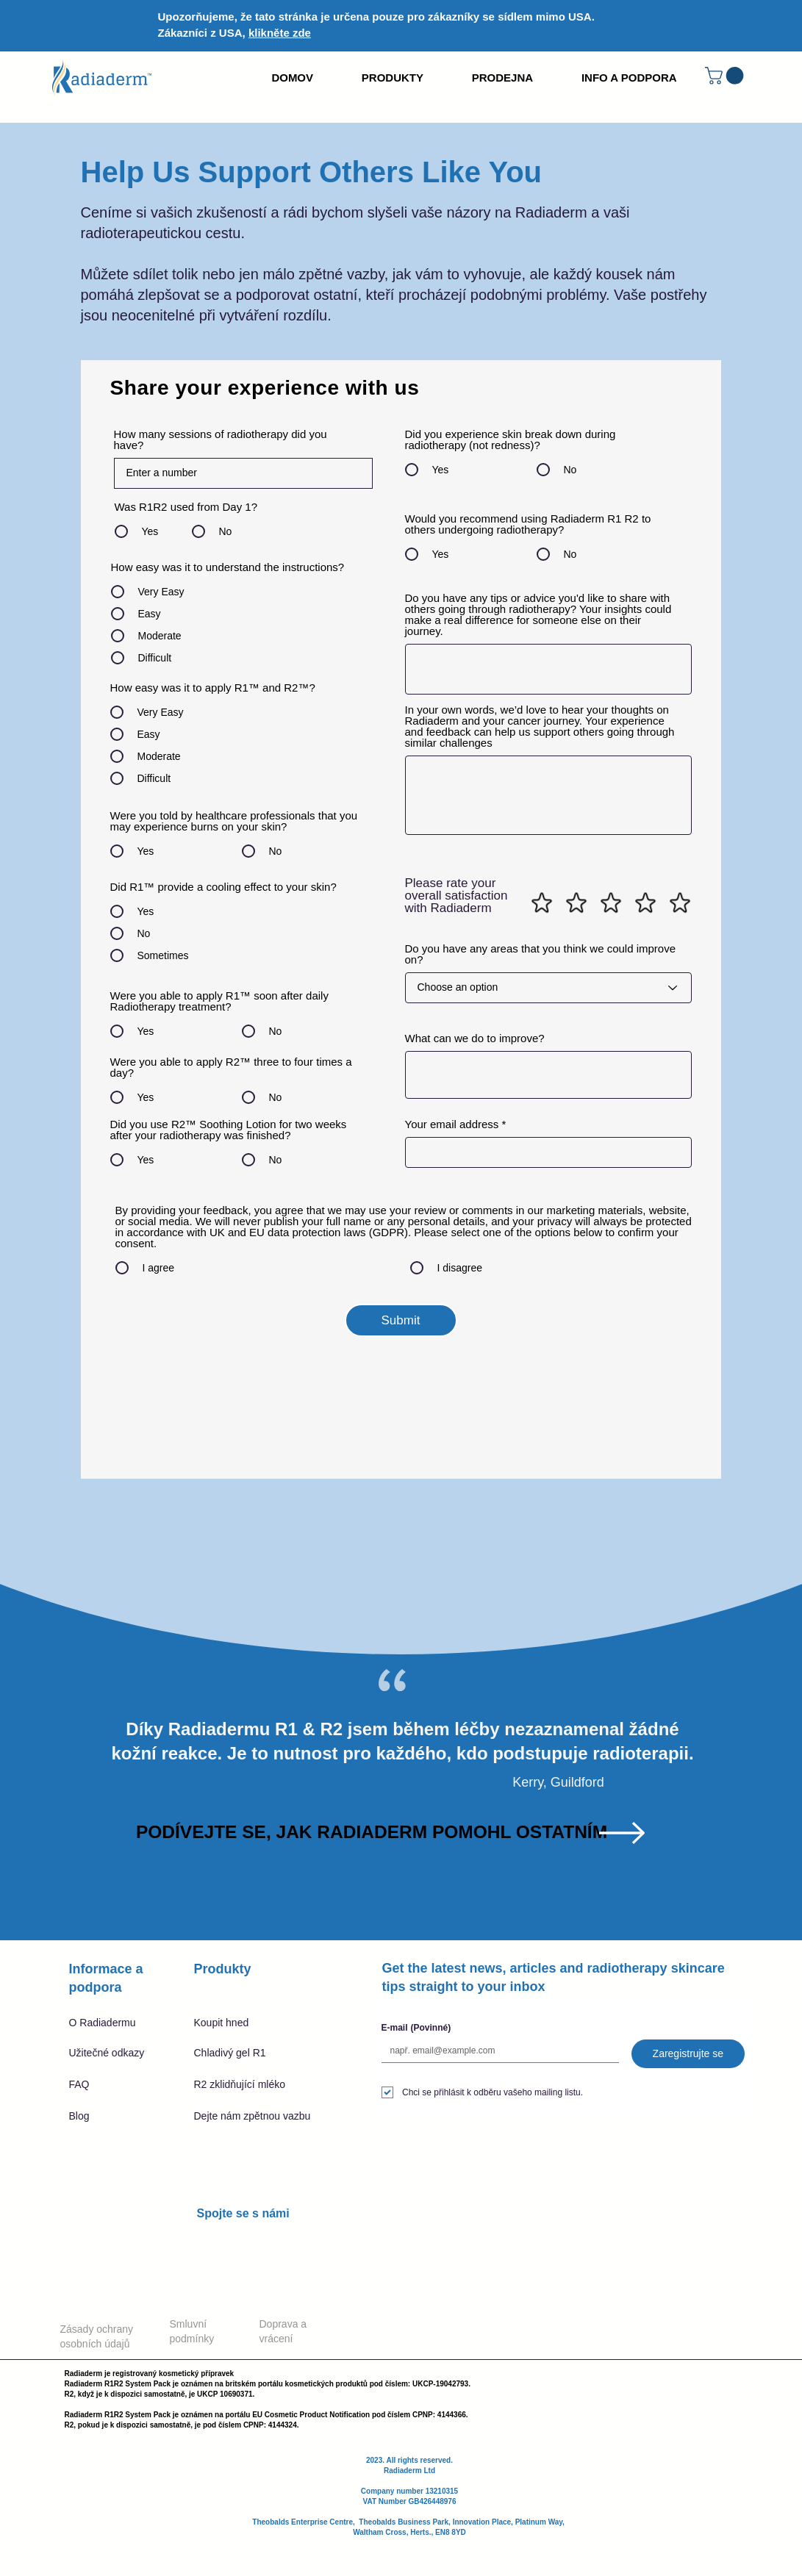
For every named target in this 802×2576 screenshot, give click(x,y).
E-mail (416, 2028)
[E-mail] (496, 2050)
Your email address (452, 1124)
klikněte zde (279, 32)
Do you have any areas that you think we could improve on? (540, 954)
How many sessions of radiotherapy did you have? (220, 439)
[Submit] (401, 1320)
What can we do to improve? (475, 1038)
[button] (726, 76)
